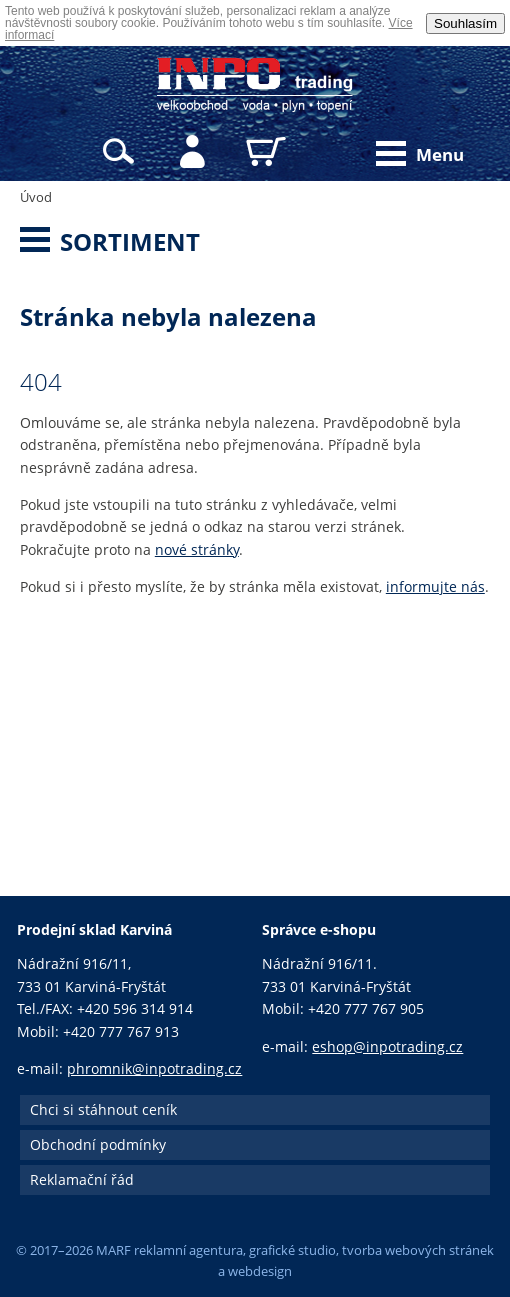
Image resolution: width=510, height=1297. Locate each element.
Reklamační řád (82, 1179)
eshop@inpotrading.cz (387, 1046)
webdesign (260, 1271)
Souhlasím (465, 23)
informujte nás (435, 586)
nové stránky (197, 549)
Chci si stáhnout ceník (103, 1109)
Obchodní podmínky (98, 1144)
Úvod (36, 197)
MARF (113, 1250)
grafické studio (292, 1250)
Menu (420, 153)
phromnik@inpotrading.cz (154, 1068)
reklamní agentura (188, 1250)
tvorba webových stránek (418, 1250)
